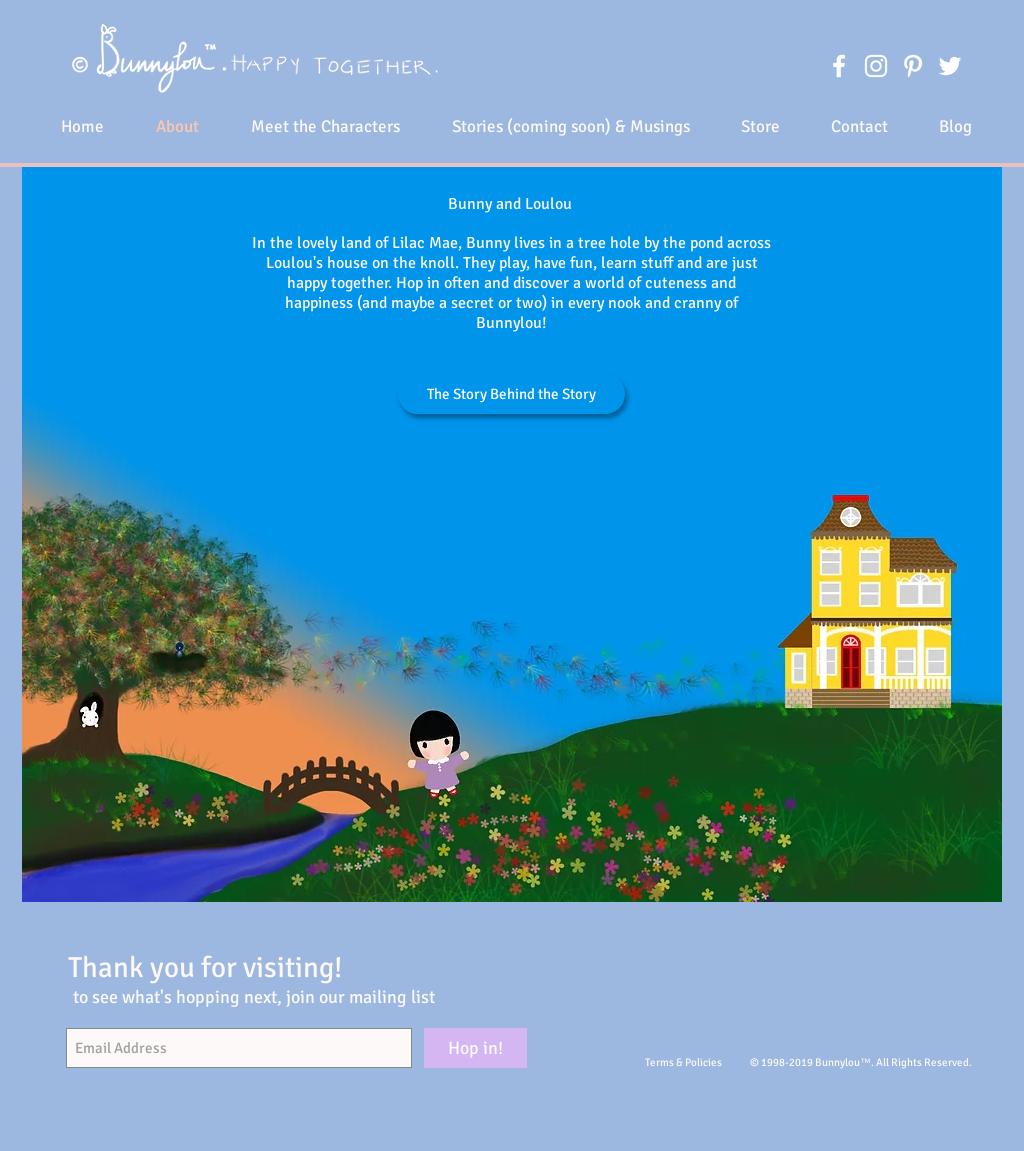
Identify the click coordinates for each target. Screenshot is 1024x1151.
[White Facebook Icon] (839, 66)
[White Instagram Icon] (876, 66)
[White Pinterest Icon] (913, 66)
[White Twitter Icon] (950, 66)
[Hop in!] (475, 1048)
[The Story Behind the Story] (511, 394)
